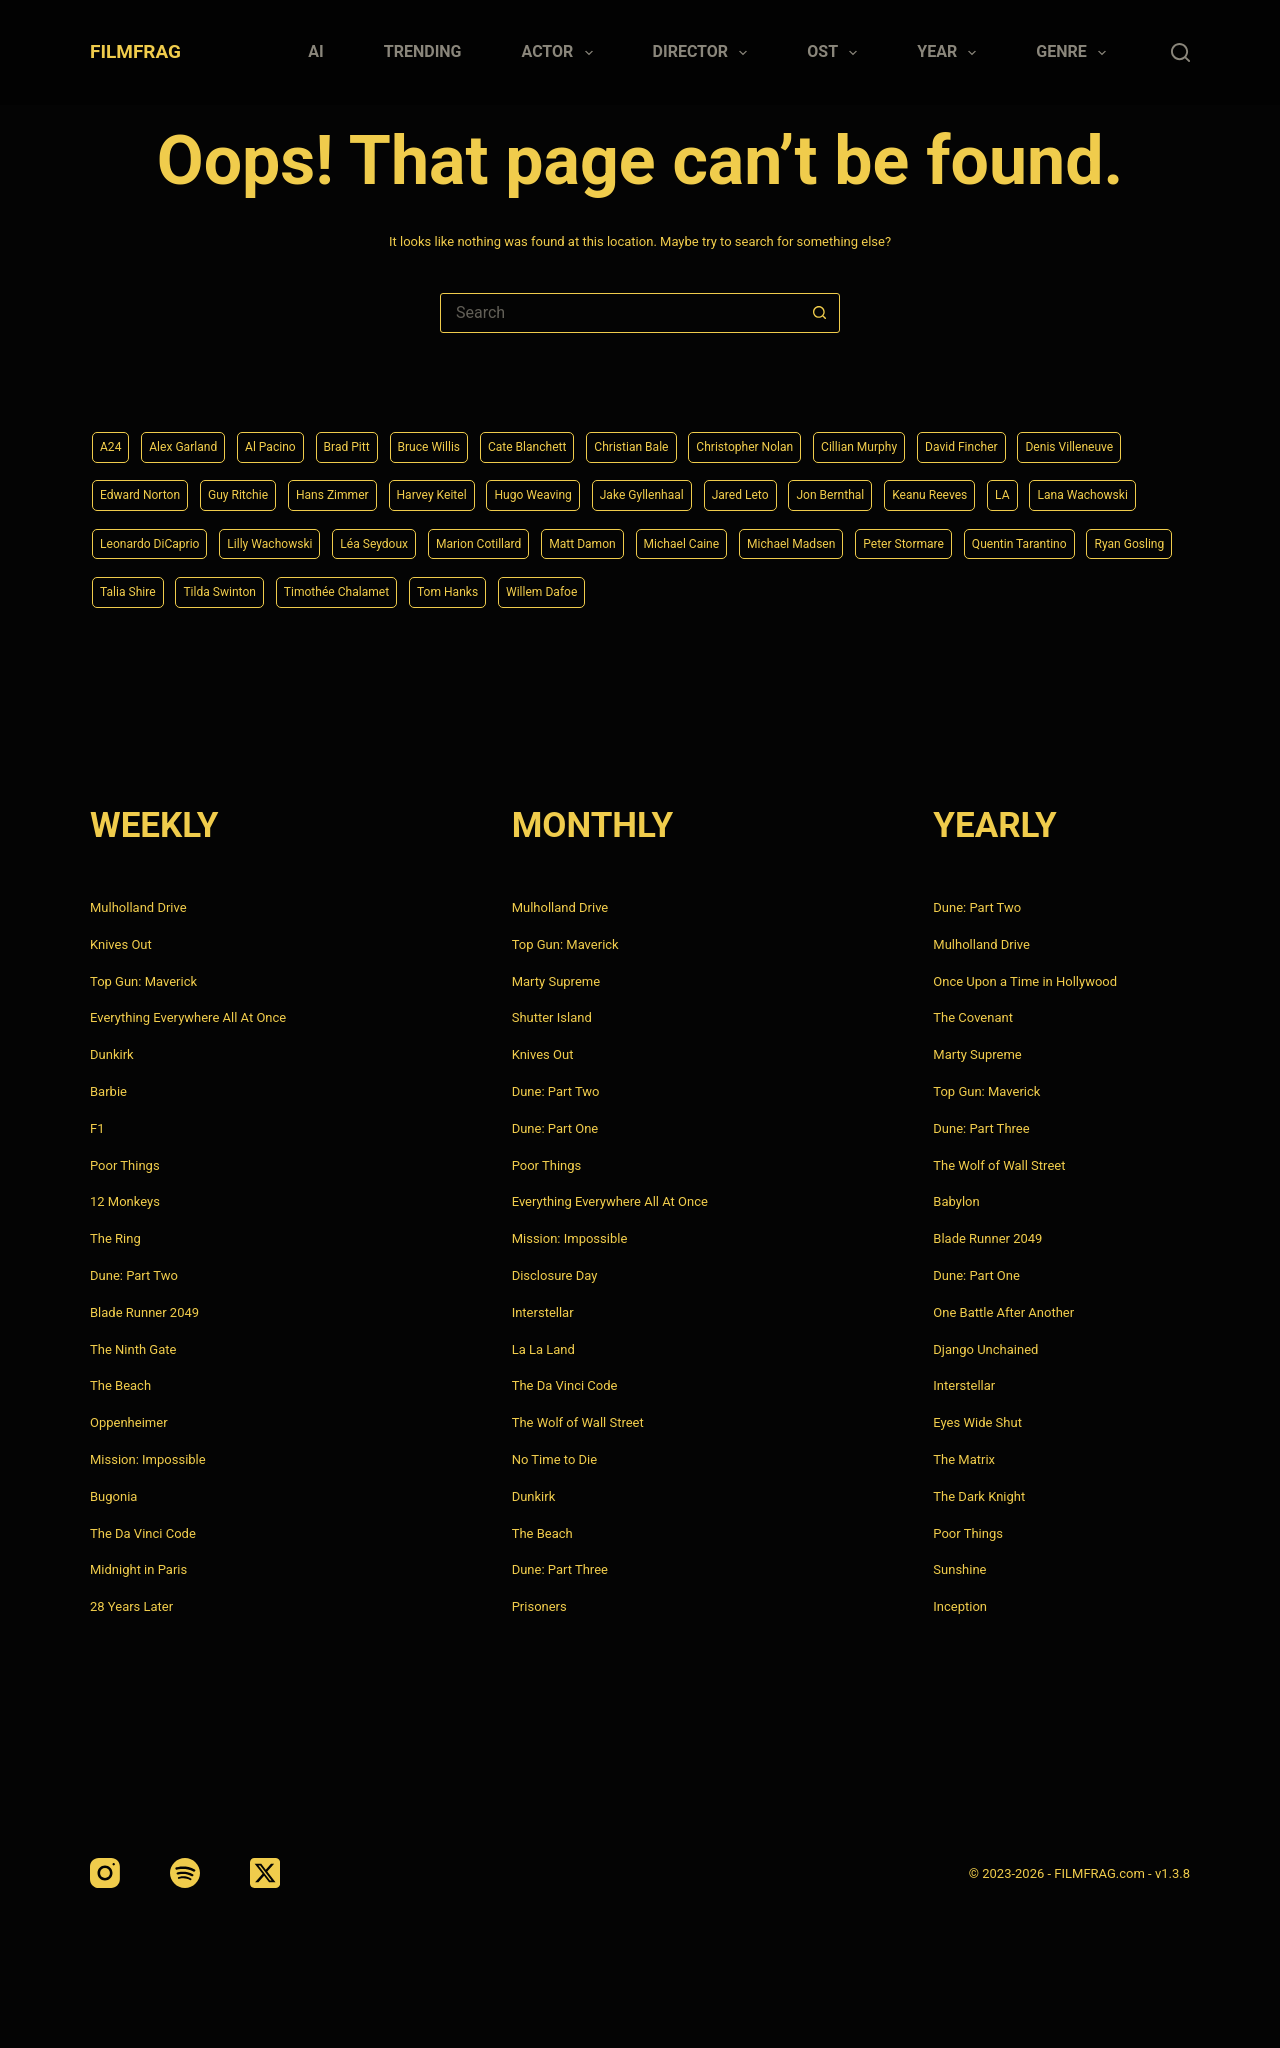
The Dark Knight (979, 1496)
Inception (960, 1606)
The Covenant (973, 1017)
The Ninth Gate (133, 1349)
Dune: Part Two (134, 1275)
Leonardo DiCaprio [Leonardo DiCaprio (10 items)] (451, 540)
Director (704, 53)
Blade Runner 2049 (144, 1312)
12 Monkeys (125, 1201)
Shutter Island (552, 1017)
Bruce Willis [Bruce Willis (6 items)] (464, 439)
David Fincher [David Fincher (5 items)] (1060, 439)
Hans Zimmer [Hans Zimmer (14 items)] (490, 489)
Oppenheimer (129, 1422)
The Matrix (964, 1459)
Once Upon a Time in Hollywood (1025, 981)
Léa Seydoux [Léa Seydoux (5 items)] (702, 540)
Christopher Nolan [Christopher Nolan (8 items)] (817, 439)
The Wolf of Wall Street (578, 1422)
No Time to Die (554, 1459)
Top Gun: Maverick (143, 981)
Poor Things (125, 1165)
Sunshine (959, 1569)
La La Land (543, 1349)
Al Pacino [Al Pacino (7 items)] (289, 439)
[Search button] (819, 313)
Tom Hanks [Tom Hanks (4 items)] (989, 591)
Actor (561, 53)
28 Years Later (131, 1606)
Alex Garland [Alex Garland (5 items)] (192, 439)
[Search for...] (620, 313)
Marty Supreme (556, 981)
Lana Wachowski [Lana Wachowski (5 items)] (312, 540)
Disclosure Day (555, 1275)
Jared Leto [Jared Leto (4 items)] (947, 489)
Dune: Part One (555, 1128)
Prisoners (539, 1606)
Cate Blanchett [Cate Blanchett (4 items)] (573, 439)
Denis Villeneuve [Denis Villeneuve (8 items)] (151, 489)
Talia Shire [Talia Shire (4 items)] (631, 591)
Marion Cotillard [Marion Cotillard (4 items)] (819, 540)
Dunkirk (112, 1054)
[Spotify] (185, 1873)
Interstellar (543, 1312)
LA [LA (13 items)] (223, 540)
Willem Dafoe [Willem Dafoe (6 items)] (1094, 591)
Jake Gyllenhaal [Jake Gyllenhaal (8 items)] (837, 489)
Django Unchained (985, 1349)
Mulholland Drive (138, 907)
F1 (97, 1128)
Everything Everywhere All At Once (188, 1017)
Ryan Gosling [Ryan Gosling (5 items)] (530, 591)
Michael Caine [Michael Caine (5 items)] (1046, 540)
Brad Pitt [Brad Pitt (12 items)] (373, 439)
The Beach (120, 1385)
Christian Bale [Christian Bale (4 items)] (690, 439)
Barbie (108, 1091)
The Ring (115, 1238)
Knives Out (121, 944)
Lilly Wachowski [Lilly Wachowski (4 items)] (585, 540)
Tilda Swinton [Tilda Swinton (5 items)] (734, 591)
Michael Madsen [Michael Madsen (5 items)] (151, 591)
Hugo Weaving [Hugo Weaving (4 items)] (715, 489)
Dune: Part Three (560, 1569)
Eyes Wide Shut (977, 1422)
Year (950, 53)
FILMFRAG (135, 51)
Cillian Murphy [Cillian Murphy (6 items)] (946, 439)
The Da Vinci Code (143, 1533)
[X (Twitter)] (265, 1873)
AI (315, 51)
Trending (423, 51)
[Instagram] (105, 1873)
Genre (1075, 53)
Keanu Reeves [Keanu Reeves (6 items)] (143, 540)
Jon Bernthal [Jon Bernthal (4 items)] (1047, 489)
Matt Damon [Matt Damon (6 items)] (935, 540)
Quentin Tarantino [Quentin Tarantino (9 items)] (407, 591)
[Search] (1180, 52)
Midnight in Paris (138, 1569)
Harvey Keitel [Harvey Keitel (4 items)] (601, 489)
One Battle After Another (1003, 1312)
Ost (836, 53)
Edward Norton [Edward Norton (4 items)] (276, 489)
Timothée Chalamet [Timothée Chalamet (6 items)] (865, 591)
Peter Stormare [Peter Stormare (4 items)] (278, 591)
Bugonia (113, 1496)
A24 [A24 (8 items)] (112, 439)
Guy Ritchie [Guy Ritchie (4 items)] (386, 489)
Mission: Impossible (148, 1459)
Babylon (956, 1201)
